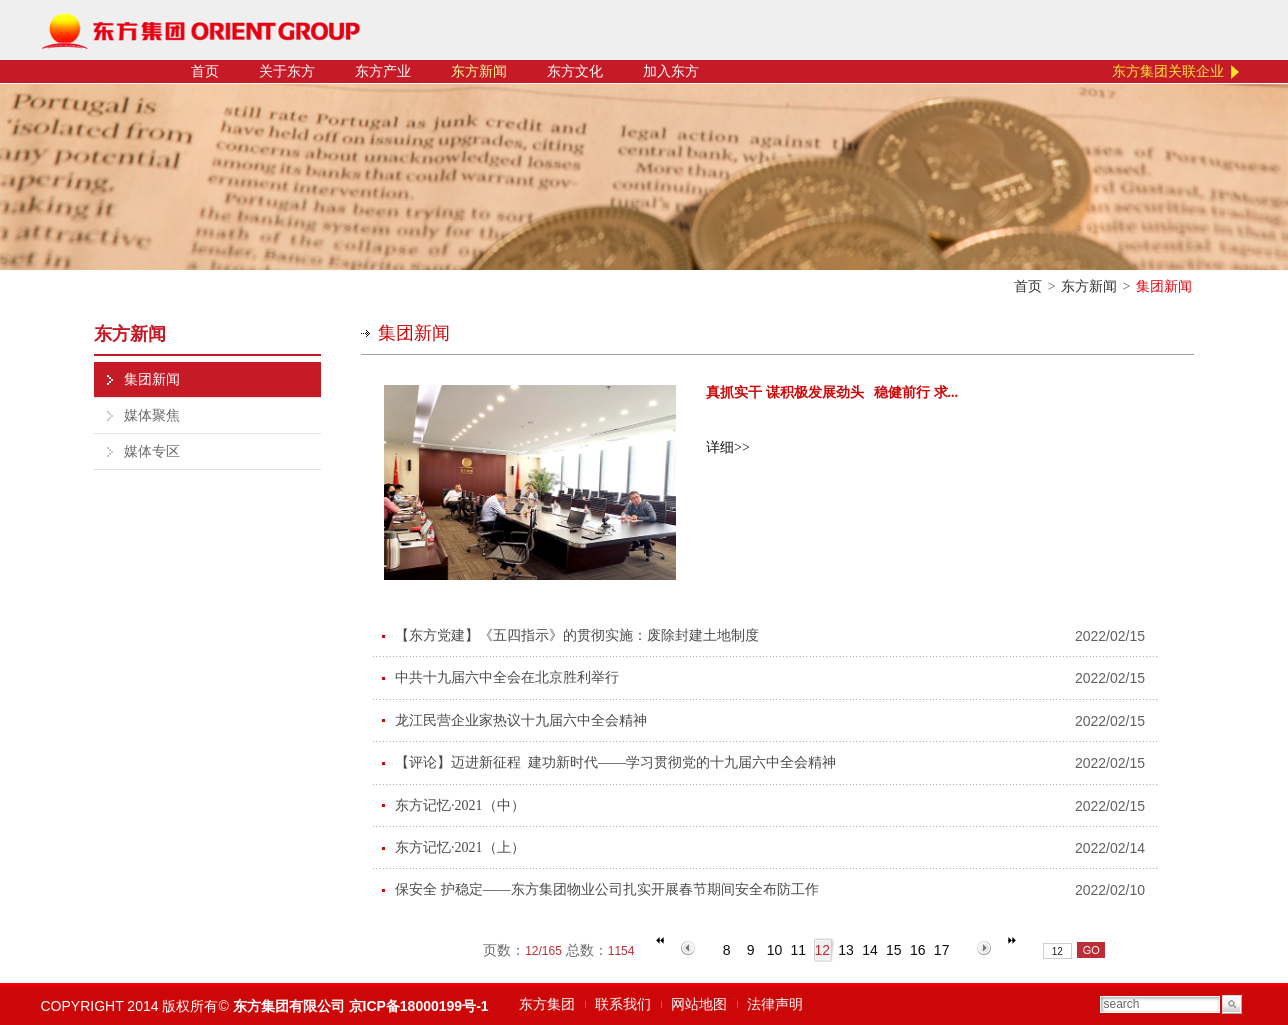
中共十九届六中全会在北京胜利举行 (507, 677)
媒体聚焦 (152, 415)
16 (918, 950)
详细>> (728, 447)
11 (799, 950)
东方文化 (575, 71)
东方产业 (383, 71)
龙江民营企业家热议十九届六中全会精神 (521, 720)
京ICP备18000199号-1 (419, 1006)
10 (775, 950)
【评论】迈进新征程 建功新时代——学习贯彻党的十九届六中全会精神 (615, 762)
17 (942, 950)
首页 (205, 71)
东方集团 (547, 1004)
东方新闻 (479, 71)
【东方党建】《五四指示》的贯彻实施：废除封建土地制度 (577, 635)
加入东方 (671, 71)
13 (846, 950)
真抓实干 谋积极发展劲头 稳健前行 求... (832, 392)
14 (870, 950)
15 (894, 950)
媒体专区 (152, 451)
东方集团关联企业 (1168, 71)
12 (822, 950)
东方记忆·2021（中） (460, 805)
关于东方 (287, 71)
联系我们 (623, 1004)
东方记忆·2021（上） (460, 847)
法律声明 (775, 1004)
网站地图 (699, 1004)
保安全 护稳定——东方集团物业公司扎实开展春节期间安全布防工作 (607, 889)
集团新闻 (152, 379)
